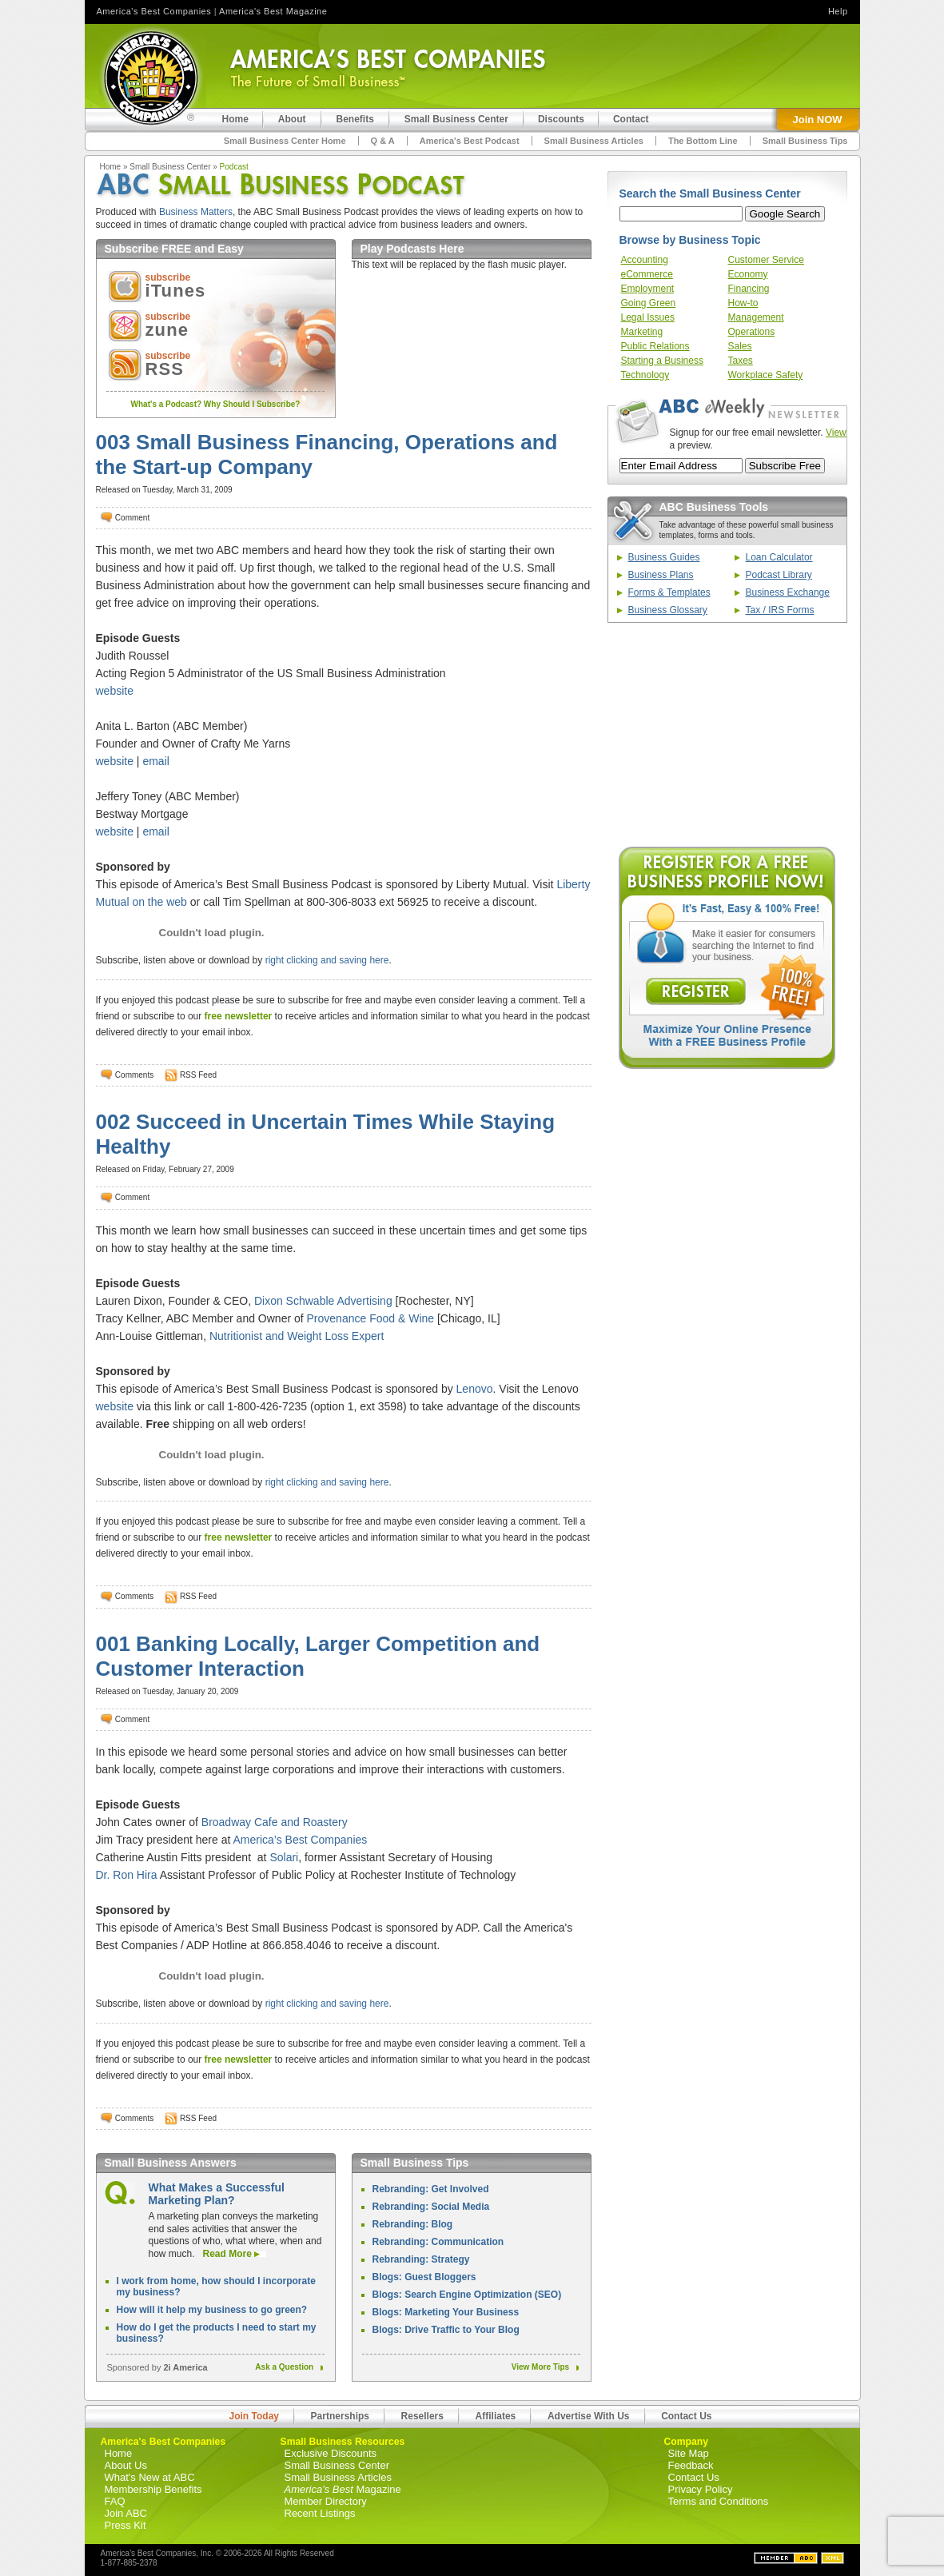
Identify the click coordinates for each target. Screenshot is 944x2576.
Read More (229, 2253)
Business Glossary (667, 610)
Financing (749, 288)
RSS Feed (198, 1075)
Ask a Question (287, 2367)
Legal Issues (648, 317)
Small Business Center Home (285, 141)
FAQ (115, 2501)
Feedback (691, 2465)
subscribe (168, 277)
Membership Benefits (153, 2489)
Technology (645, 375)
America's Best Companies (154, 11)
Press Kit (125, 2525)
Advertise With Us (589, 2416)
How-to (743, 303)
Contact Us (686, 2416)
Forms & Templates (669, 592)
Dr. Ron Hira (126, 1874)
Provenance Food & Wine (371, 1318)
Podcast (234, 166)
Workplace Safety (765, 375)
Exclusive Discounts (331, 2453)
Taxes (740, 360)
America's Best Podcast (470, 141)
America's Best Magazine (273, 11)
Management (756, 317)
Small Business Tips (805, 141)
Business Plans (661, 574)
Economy (748, 274)
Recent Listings (320, 2513)
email (155, 761)
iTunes (175, 291)
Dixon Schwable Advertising (323, 1300)
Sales (740, 346)
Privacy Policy (700, 2489)
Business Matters (196, 211)
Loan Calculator (779, 557)
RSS (165, 369)
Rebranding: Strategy (421, 2259)
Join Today (254, 2416)
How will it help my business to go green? (212, 2309)
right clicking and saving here (327, 960)
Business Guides (664, 557)
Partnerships (340, 2416)
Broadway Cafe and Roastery (274, 1822)
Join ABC (126, 2513)
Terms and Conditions (718, 2501)
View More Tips (544, 2367)
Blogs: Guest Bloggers (424, 2277)
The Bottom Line (703, 141)
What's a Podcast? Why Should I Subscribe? (216, 404)
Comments (134, 1075)
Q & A (383, 141)
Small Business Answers (171, 2162)
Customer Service (766, 259)
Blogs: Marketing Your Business (446, 2312)
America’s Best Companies (300, 1839)
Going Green (648, 303)
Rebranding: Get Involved (430, 2189)
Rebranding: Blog (412, 2224)
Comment (132, 517)
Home (110, 166)
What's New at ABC (150, 2477)
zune (167, 330)
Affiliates (496, 2416)
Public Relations (655, 346)
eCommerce (647, 274)
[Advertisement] (727, 735)
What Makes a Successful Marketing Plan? (217, 2194)
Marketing (642, 331)
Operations (751, 331)
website (114, 690)
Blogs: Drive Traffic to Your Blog (446, 2329)
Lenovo (474, 1388)
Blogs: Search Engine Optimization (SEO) (467, 2294)
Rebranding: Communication (438, 2241)
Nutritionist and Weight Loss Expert (296, 1336)
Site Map (688, 2453)
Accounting (644, 259)
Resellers (422, 2416)
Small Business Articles (593, 141)
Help (838, 11)
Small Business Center (169, 166)
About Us (126, 2465)
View (836, 432)
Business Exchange (788, 592)
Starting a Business (662, 360)
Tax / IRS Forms (780, 610)
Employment (648, 288)
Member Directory (326, 2501)
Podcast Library (779, 574)
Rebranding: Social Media (431, 2206)
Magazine (343, 2489)
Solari (283, 1857)
